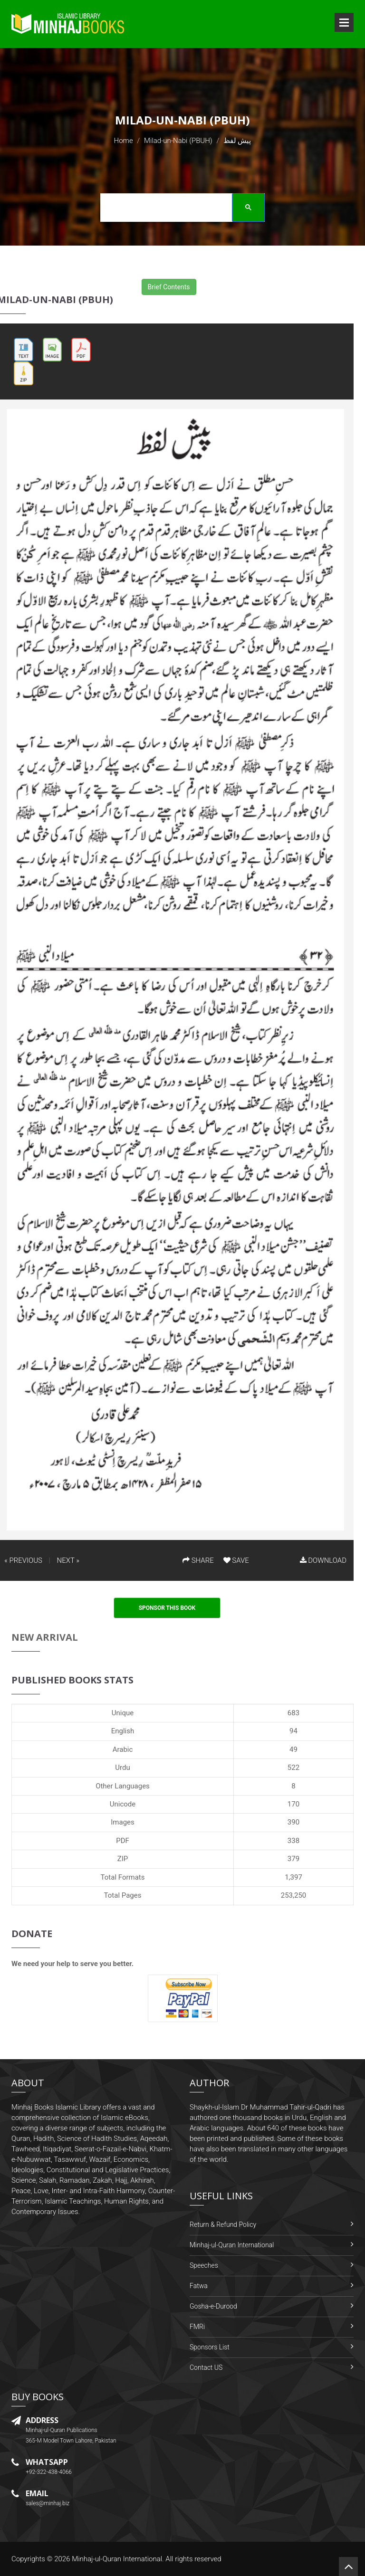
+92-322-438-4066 (49, 2472)
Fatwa (199, 2286)
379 (293, 1858)
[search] (179, 209)
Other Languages (123, 1786)
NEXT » (68, 1560)
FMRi (197, 2326)
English (122, 1731)
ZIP (122, 1858)
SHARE (198, 1560)
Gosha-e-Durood (213, 2306)
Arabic (123, 1749)
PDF (122, 1840)
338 (293, 1840)
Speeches (204, 2265)
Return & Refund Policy (223, 2224)
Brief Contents (169, 287)
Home (123, 140)
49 (293, 1749)
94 (293, 1731)
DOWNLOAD (323, 1560)
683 (293, 1713)
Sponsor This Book (167, 1608)
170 (293, 1804)
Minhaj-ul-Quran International (232, 2245)
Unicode (122, 1804)
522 (293, 1767)
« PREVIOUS (23, 1560)
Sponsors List (210, 2347)
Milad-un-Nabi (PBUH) (178, 140)
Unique (123, 1713)
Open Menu (344, 22)
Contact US (206, 2367)
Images (122, 1822)
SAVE (236, 1560)
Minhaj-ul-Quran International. (118, 2559)
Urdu (122, 1767)
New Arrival (44, 1637)
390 (293, 1822)
